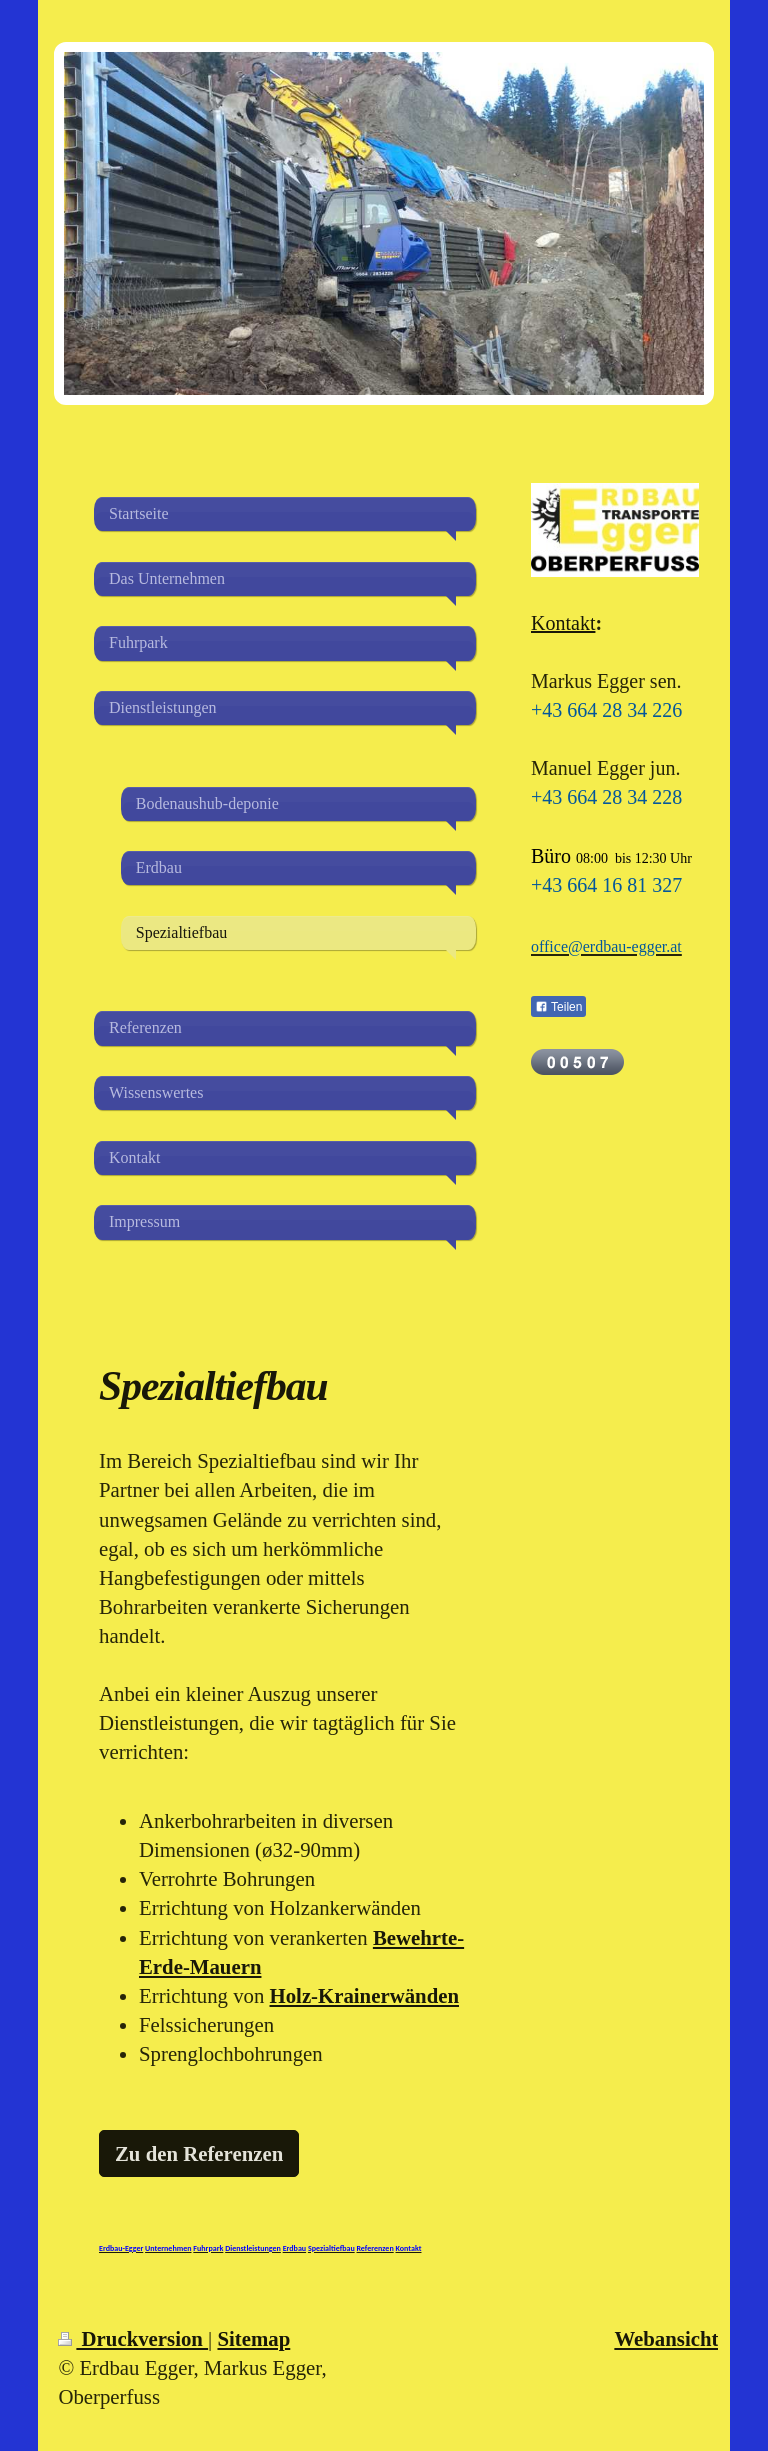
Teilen (558, 1007)
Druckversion (133, 2338)
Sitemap (253, 2338)
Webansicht (666, 2338)
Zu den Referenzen (199, 2153)
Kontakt (563, 623)
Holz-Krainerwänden (364, 1995)
